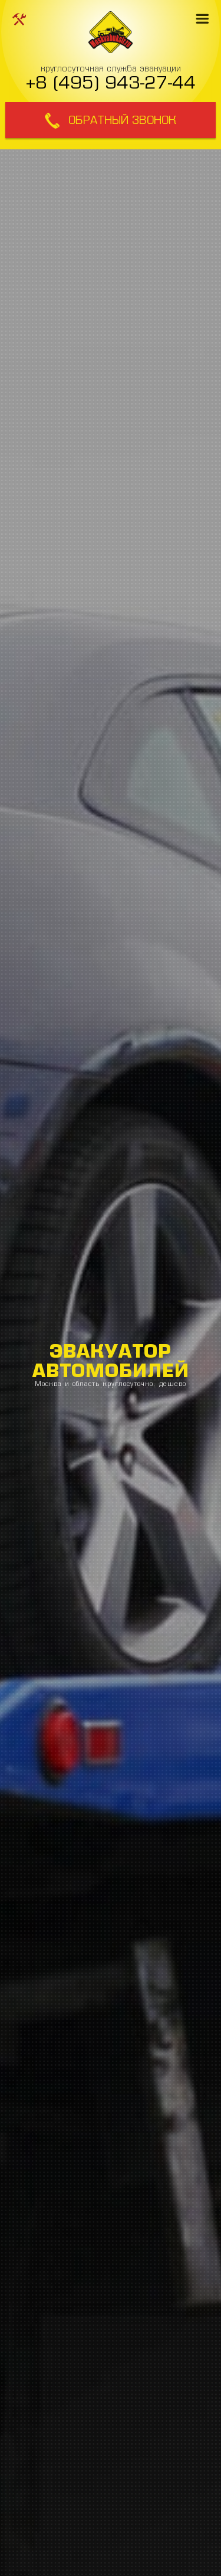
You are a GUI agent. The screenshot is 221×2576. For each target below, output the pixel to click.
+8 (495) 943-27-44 (111, 82)
